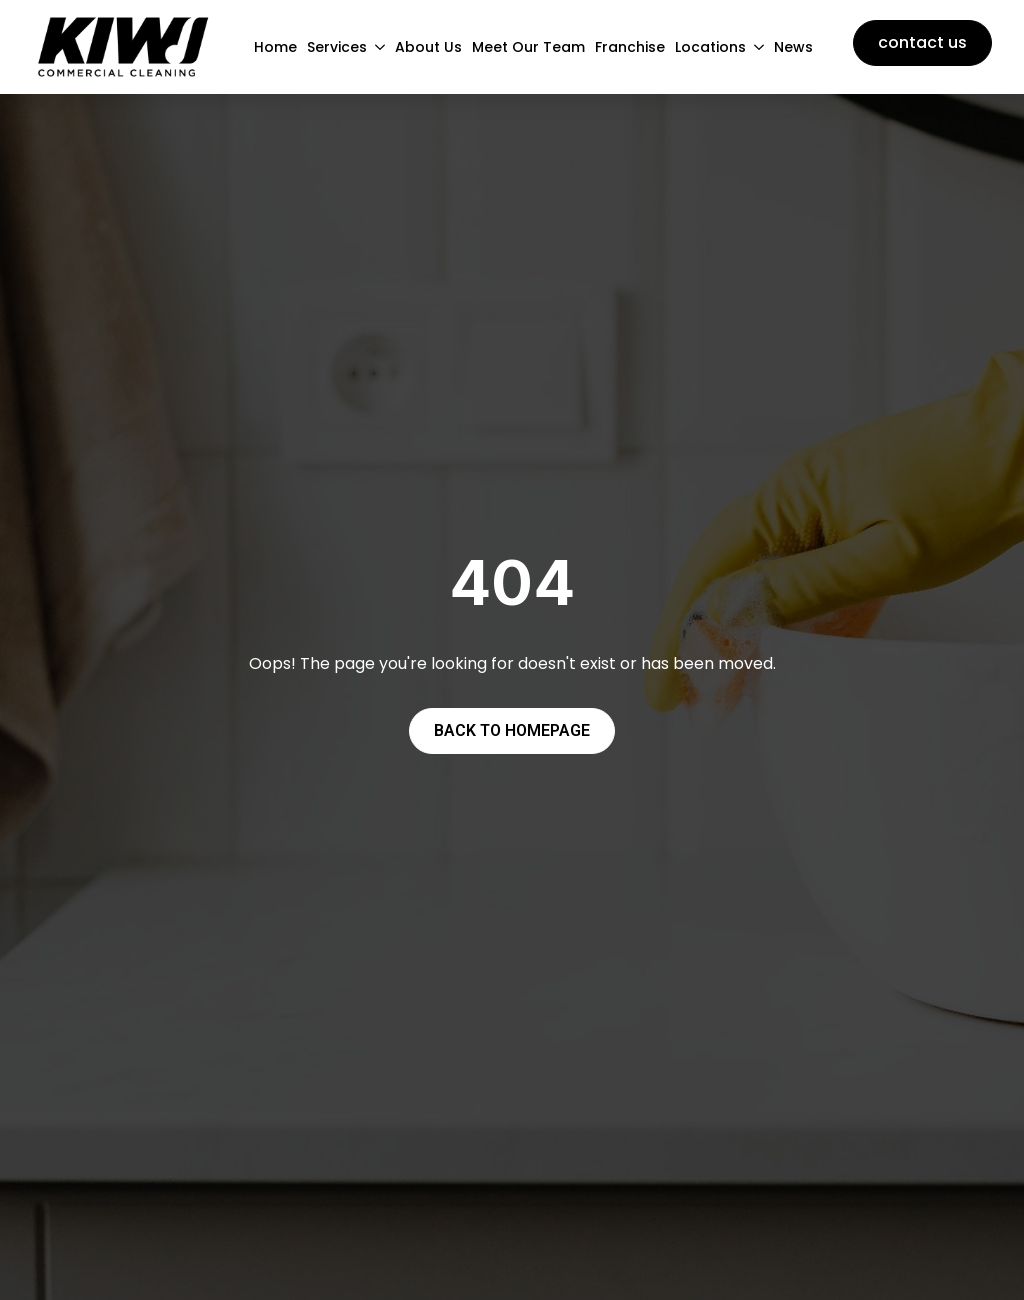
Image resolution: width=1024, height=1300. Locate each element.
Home (275, 47)
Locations (710, 47)
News (793, 47)
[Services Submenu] (376, 47)
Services (337, 47)
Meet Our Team (528, 47)
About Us (428, 47)
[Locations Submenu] (755, 47)
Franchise (630, 47)
